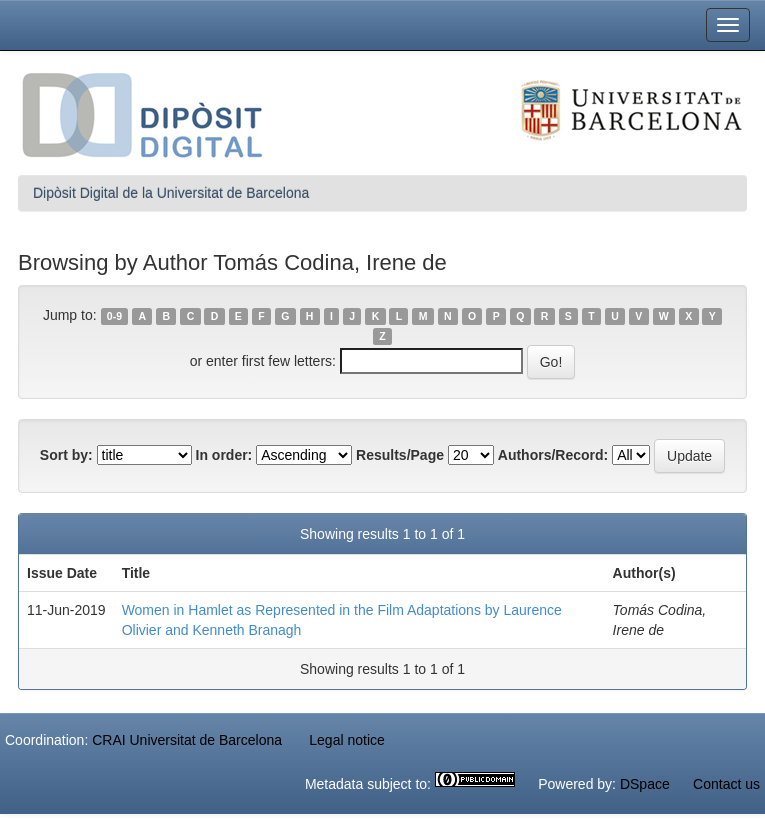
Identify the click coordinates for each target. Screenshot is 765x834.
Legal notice (347, 740)
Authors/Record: (553, 455)
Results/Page (400, 455)
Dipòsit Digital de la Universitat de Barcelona (171, 193)
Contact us (726, 784)
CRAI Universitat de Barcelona (187, 740)
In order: (224, 455)
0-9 (114, 316)
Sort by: (66, 455)
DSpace (645, 784)
